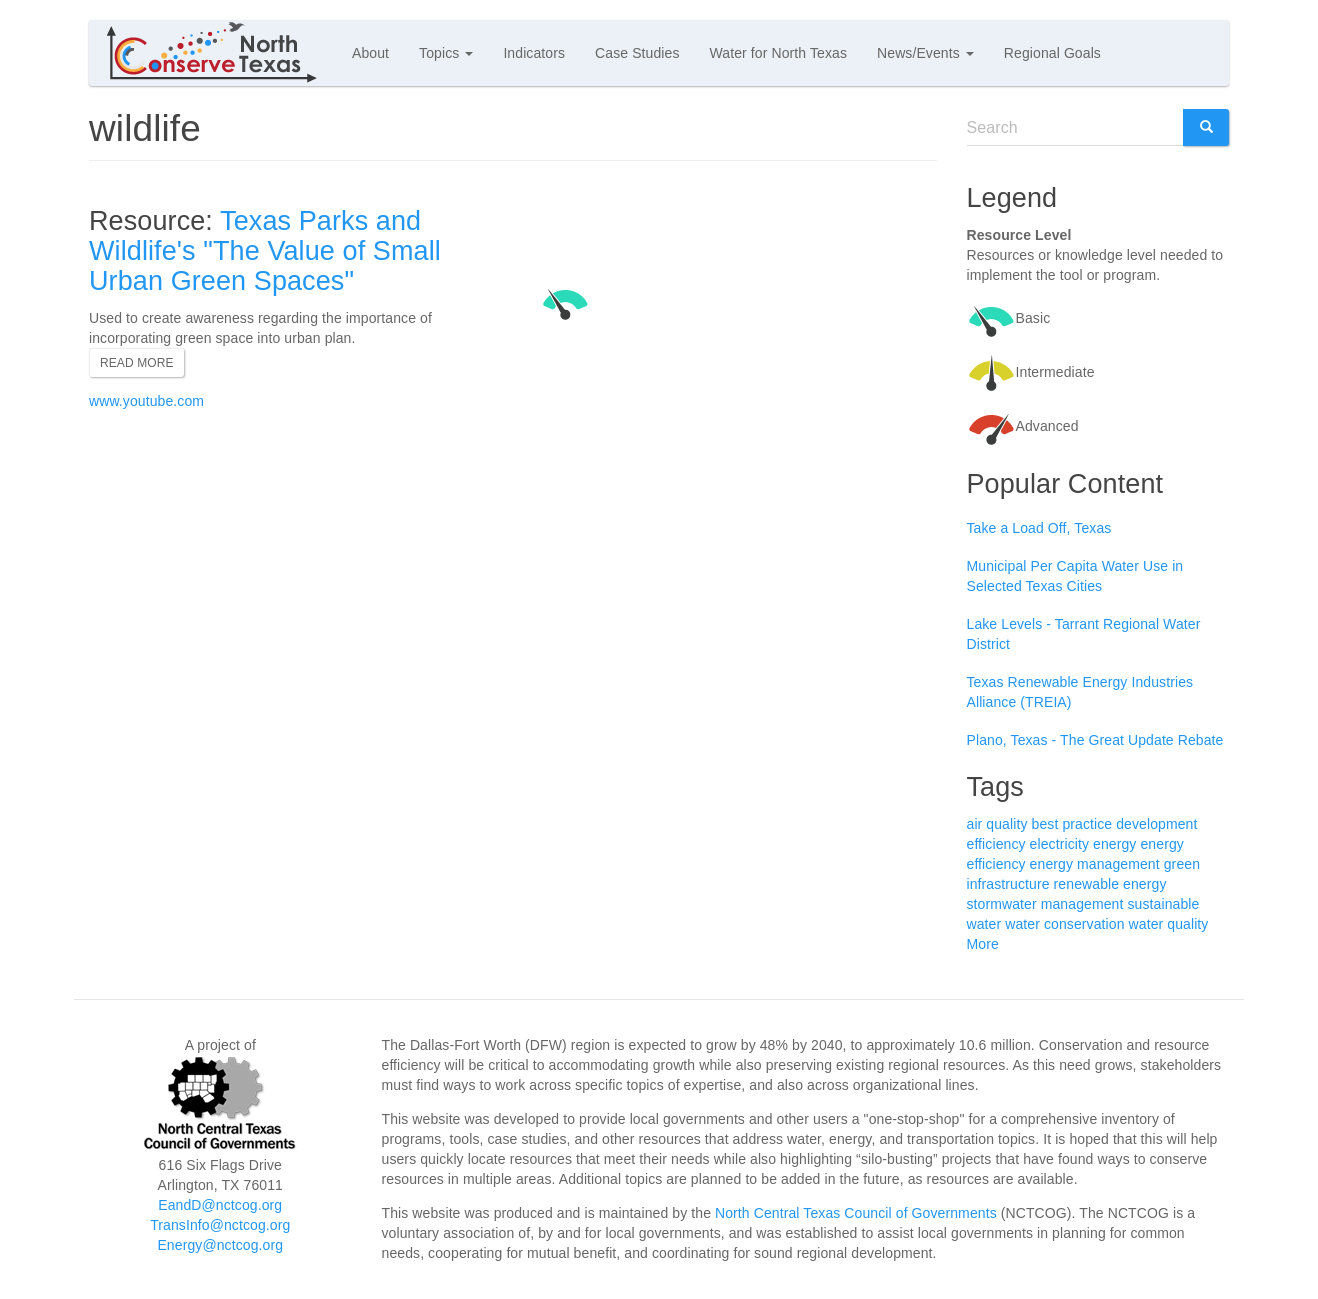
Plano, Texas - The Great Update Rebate (1095, 740)
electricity (1059, 844)
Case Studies (637, 53)
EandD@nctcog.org (220, 1205)
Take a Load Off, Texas (1039, 528)
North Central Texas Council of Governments (856, 1213)
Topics (446, 53)
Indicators (534, 53)
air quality (997, 824)
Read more (137, 363)
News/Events (925, 53)
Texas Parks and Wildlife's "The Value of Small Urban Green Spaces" (265, 250)
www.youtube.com (146, 401)
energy (1114, 844)
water (984, 924)
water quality (1169, 924)
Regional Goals (1052, 53)
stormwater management (1045, 904)
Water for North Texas (778, 53)
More (983, 944)
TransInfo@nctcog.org (220, 1225)
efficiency (996, 844)
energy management (1095, 864)
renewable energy (1110, 884)
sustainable (1163, 904)
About (370, 53)
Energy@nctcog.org (220, 1245)
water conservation (1064, 924)
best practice (1072, 824)
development (1156, 824)
